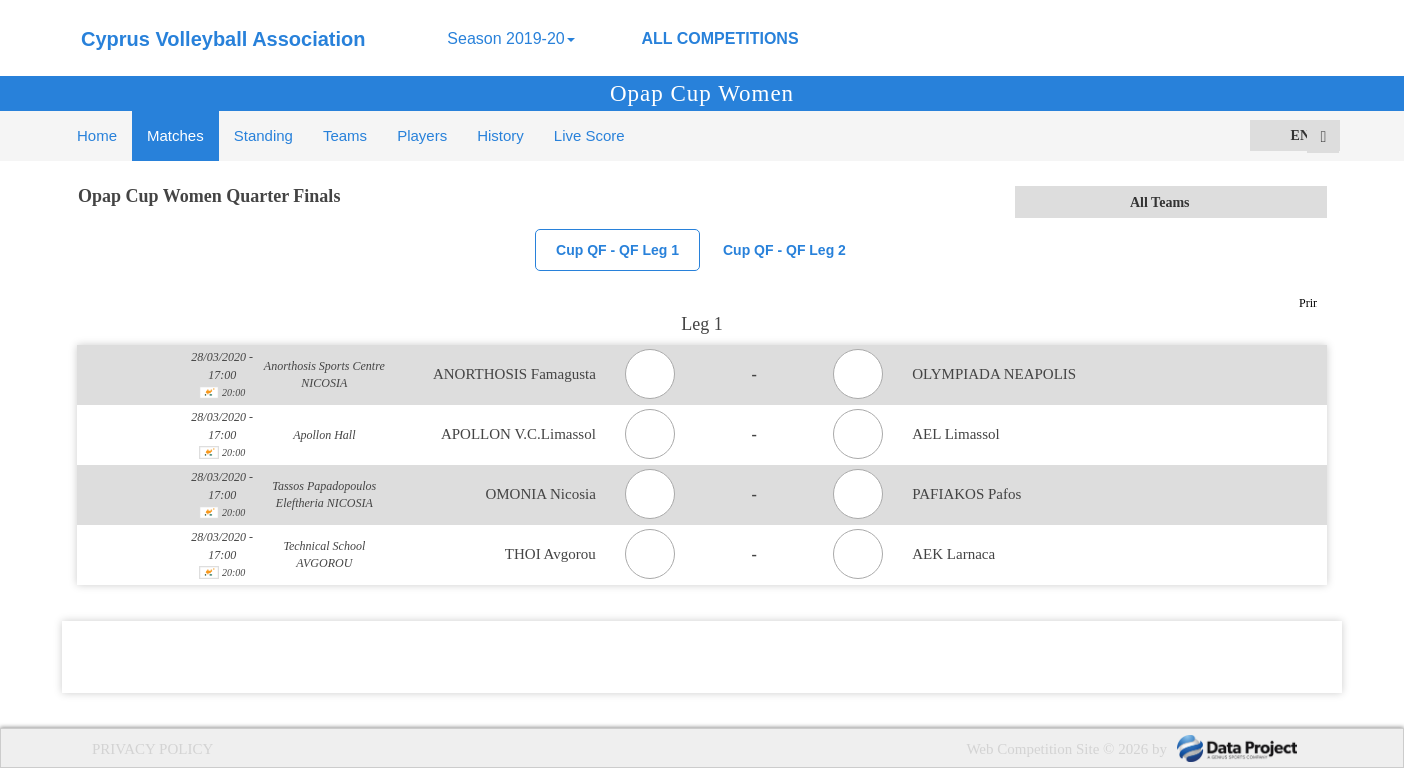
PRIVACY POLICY (152, 749)
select (1311, 202)
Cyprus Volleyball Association (223, 39)
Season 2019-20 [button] (510, 38)
